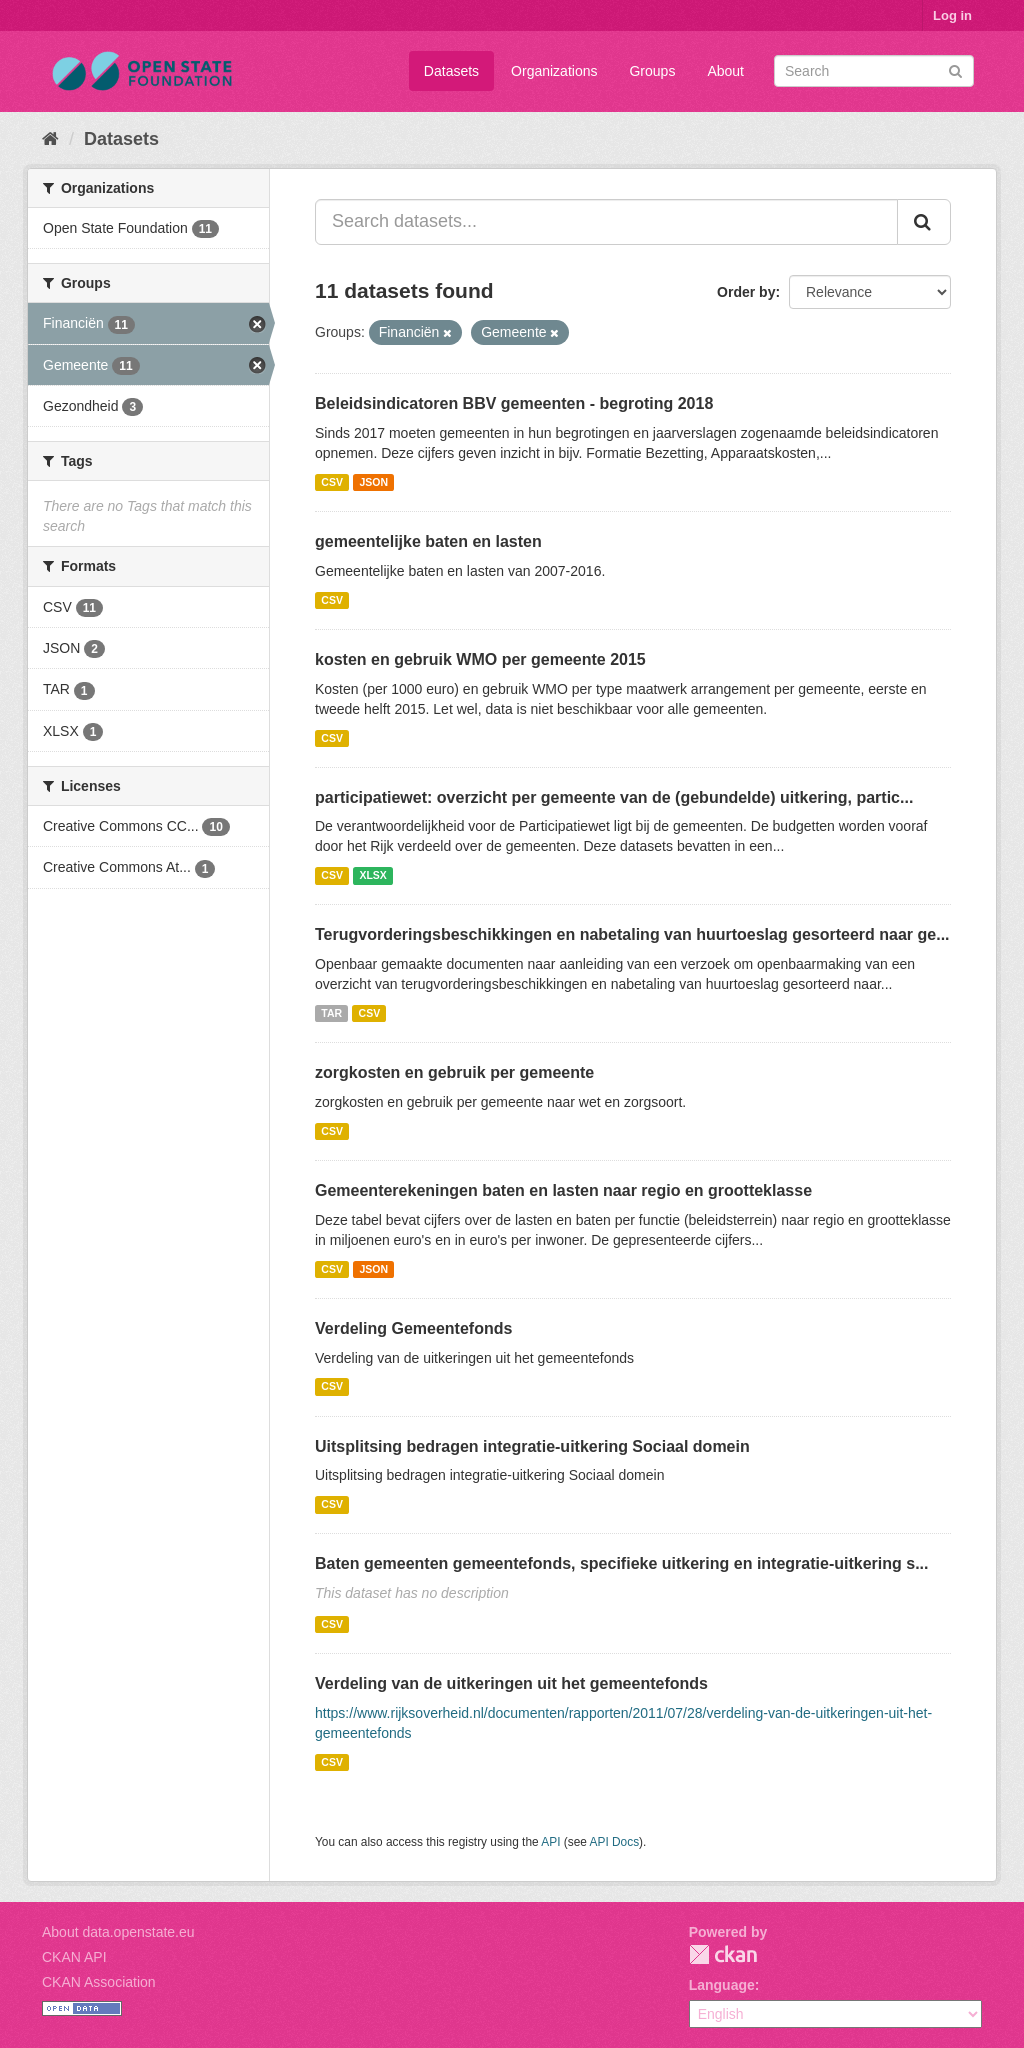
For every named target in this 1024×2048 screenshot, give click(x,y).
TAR (331, 1013)
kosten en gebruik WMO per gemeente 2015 (480, 659)
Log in (952, 15)
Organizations (554, 71)
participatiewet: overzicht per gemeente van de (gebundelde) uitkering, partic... (614, 797)
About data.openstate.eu (118, 1932)
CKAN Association (99, 1982)
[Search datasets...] (606, 222)
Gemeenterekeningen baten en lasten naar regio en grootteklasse (563, 1190)
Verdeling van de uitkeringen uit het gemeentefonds (511, 1683)
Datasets (451, 71)
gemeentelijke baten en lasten (428, 541)
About (725, 71)
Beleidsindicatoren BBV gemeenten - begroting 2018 (514, 403)
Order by (746, 292)
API (550, 1842)
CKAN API (74, 1957)
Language (722, 1985)
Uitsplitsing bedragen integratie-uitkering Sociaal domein (532, 1446)
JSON (373, 482)
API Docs (615, 1842)
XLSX (372, 875)
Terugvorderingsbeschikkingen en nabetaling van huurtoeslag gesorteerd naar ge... (632, 934)
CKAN (723, 1954)
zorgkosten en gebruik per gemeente (454, 1072)
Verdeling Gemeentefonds (413, 1328)
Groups (652, 71)
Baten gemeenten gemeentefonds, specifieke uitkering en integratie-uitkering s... (621, 1563)
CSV (332, 482)
